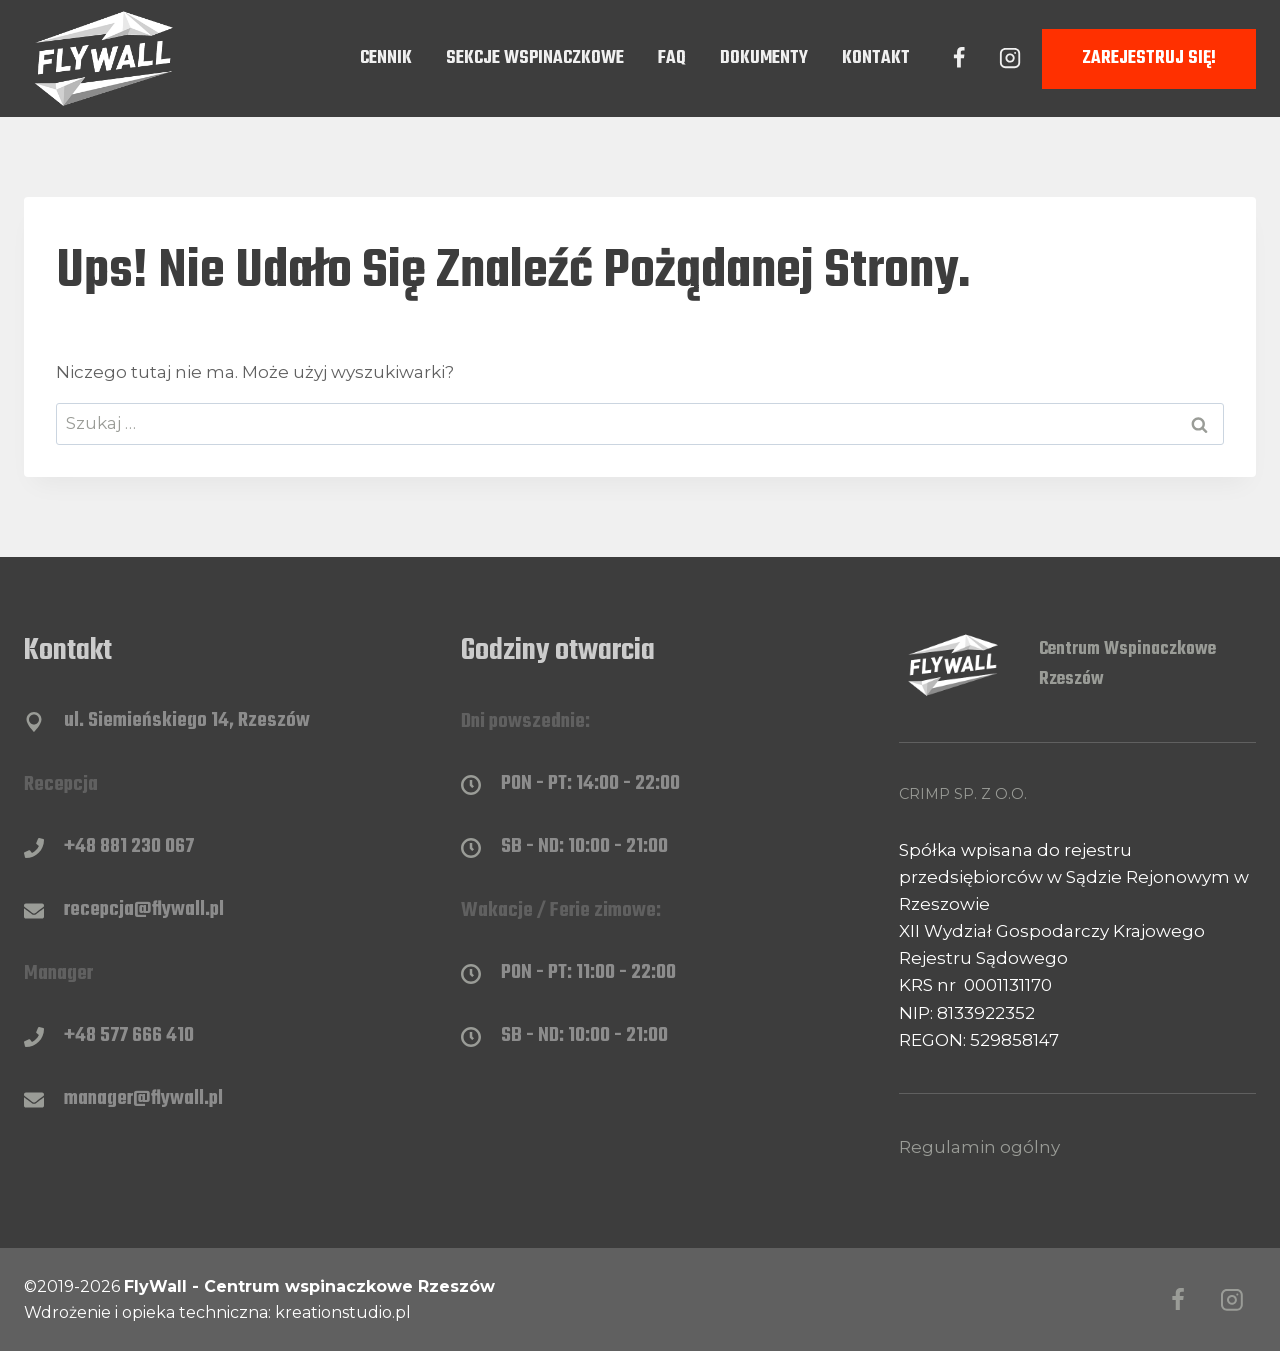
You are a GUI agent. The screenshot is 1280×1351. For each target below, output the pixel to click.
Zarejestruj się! (1149, 58)
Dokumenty (764, 58)
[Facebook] (959, 58)
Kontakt (876, 58)
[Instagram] (1010, 58)
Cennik (386, 58)
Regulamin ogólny (979, 1147)
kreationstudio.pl (343, 1312)
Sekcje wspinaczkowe (535, 58)
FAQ (672, 58)
